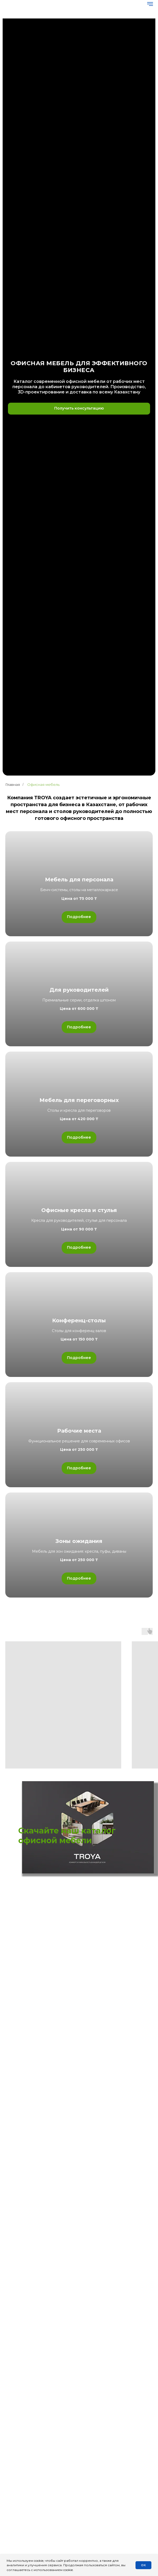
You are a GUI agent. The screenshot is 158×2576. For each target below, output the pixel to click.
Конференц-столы (79, 1320)
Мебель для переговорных (79, 1100)
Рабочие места (79, 1431)
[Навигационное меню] (150, 4)
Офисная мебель (43, 784)
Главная (12, 784)
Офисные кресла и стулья (79, 1210)
